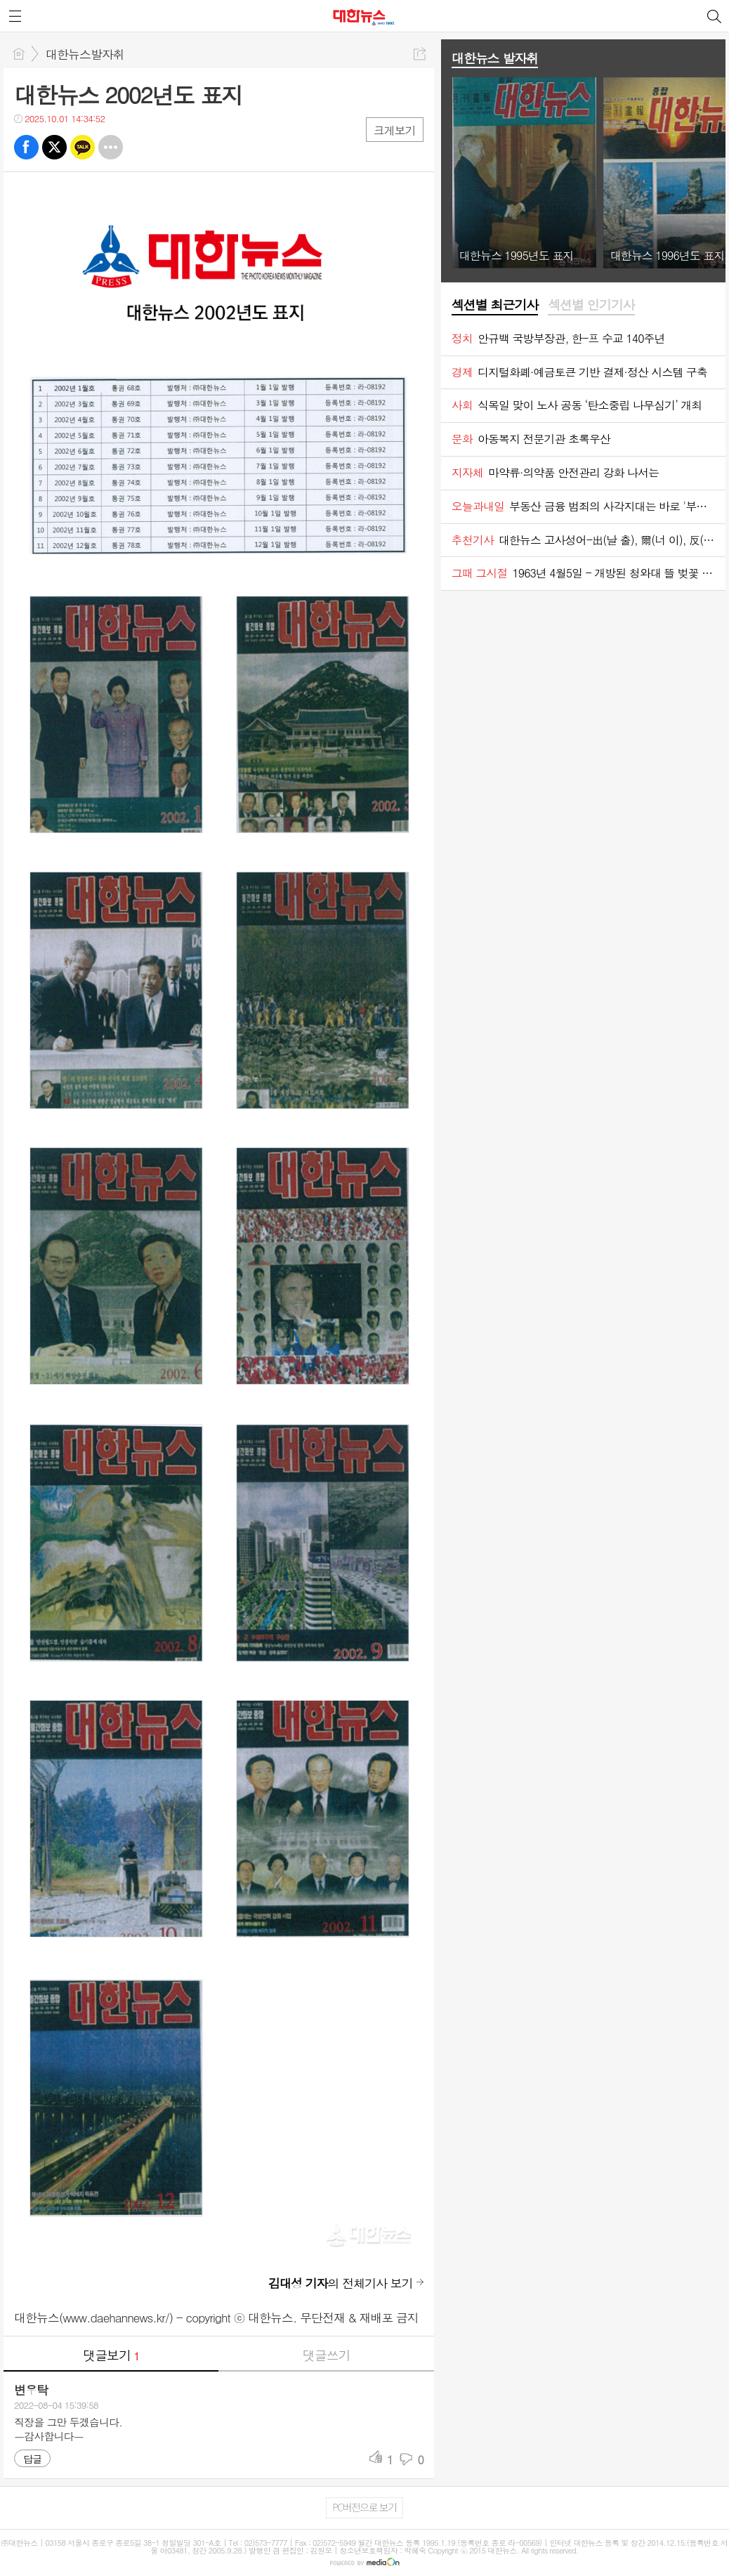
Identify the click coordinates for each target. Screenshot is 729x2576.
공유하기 (420, 54)
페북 (26, 147)
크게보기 (395, 130)
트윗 (54, 147)
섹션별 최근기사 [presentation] (495, 304)
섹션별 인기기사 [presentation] (591, 304)
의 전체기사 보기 (340, 2283)
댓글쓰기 (326, 2355)
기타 (110, 147)
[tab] (495, 305)
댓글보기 (111, 2355)
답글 (32, 2459)
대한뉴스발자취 (85, 54)
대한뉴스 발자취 (495, 58)
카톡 (82, 147)
